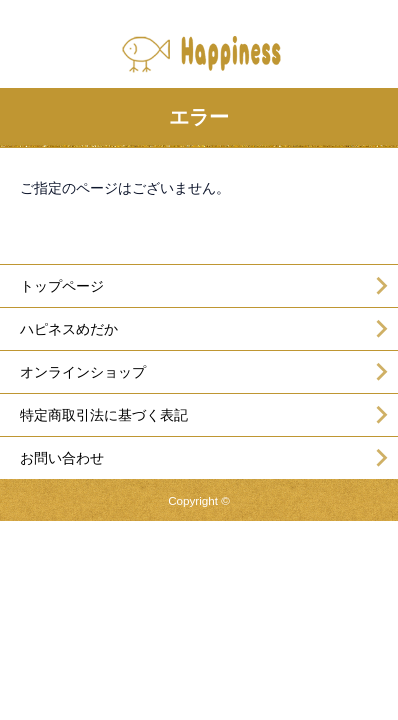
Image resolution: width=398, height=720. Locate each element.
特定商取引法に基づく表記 (104, 415)
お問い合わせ (62, 458)
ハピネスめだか (69, 329)
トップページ (62, 286)
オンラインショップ (83, 372)
